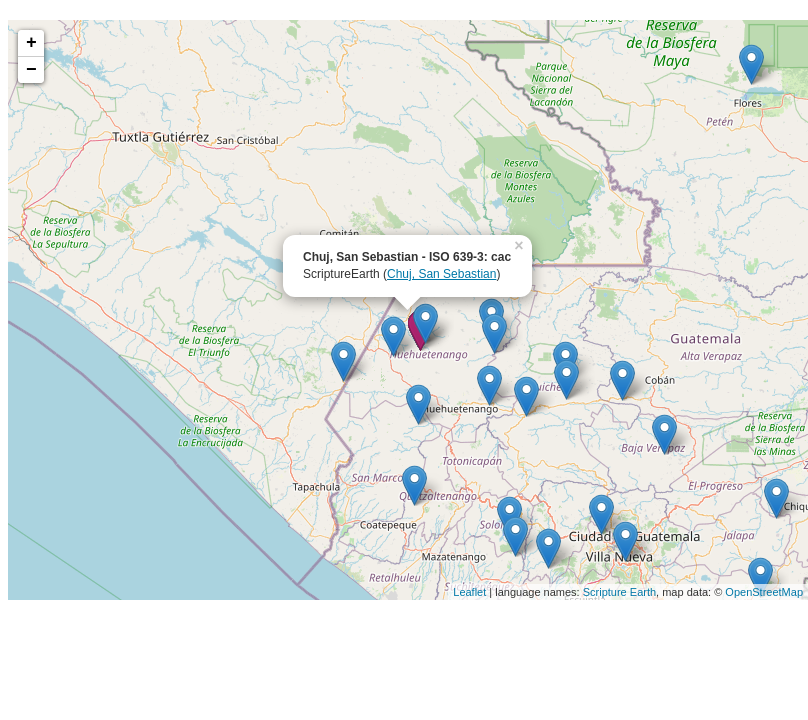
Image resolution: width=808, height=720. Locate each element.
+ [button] (31, 43)
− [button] (31, 70)
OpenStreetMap (764, 592)
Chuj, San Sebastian (441, 274)
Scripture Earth (619, 592)
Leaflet (469, 592)
